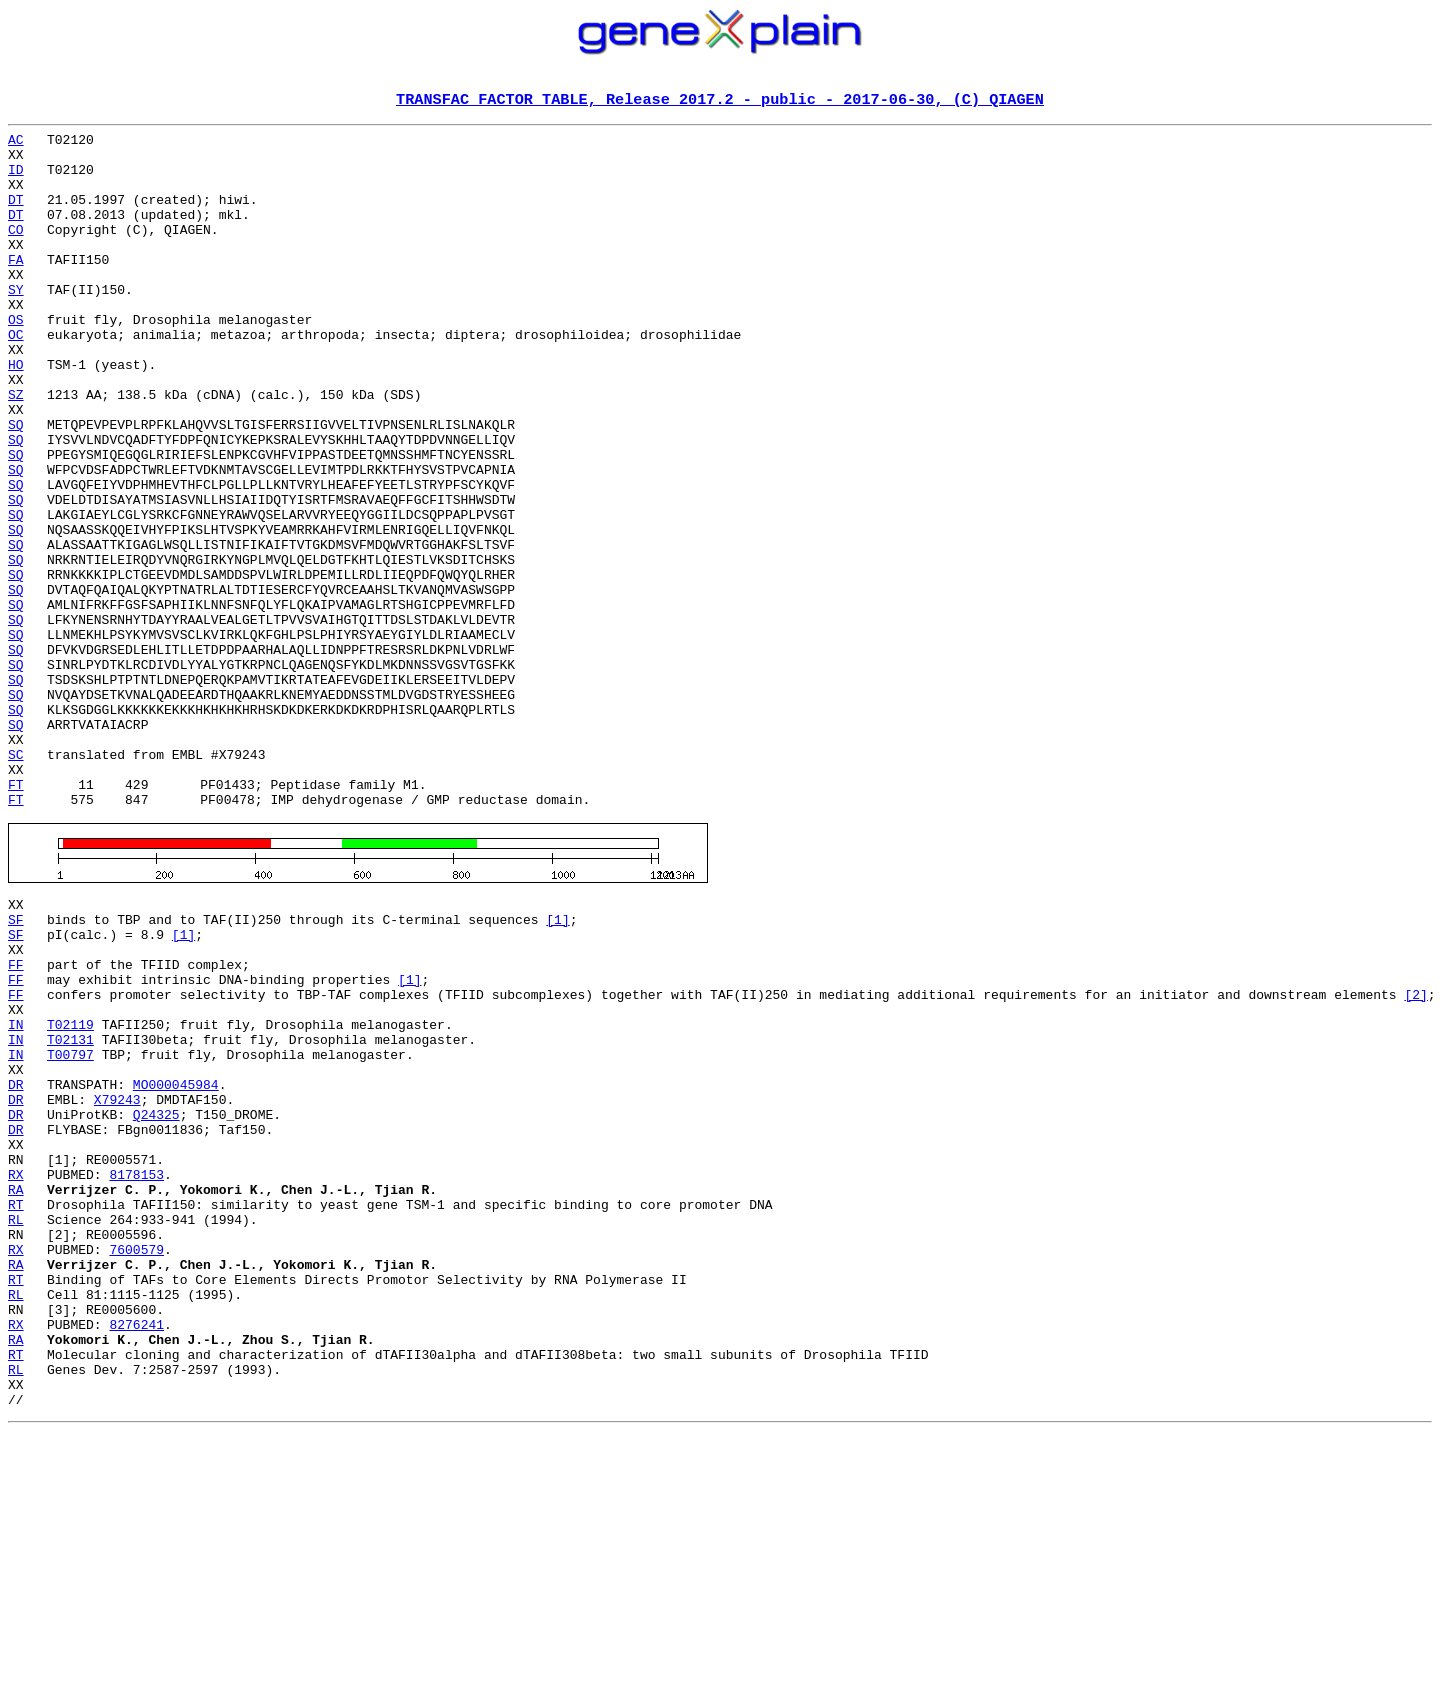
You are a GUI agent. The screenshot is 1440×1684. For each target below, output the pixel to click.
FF (16, 1122)
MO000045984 (176, 1266)
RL (16, 1428)
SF (16, 1068)
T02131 (70, 1212)
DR (16, 1266)
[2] (1415, 1158)
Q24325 (156, 1302)
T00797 (70, 1230)
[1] (557, 1068)
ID (16, 180)
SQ (16, 486)
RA (16, 1392)
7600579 (136, 1464)
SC (16, 882)
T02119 (70, 1194)
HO (16, 414)
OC (16, 378)
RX (16, 1374)
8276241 (136, 1554)
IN (16, 1194)
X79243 (117, 1284)
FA (16, 288)
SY (16, 324)
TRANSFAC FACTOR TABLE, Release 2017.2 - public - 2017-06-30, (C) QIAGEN (720, 101)
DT (16, 216)
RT (16, 1410)
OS (16, 360)
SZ (16, 450)
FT (16, 918)
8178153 (136, 1374)
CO (16, 252)
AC (16, 144)
